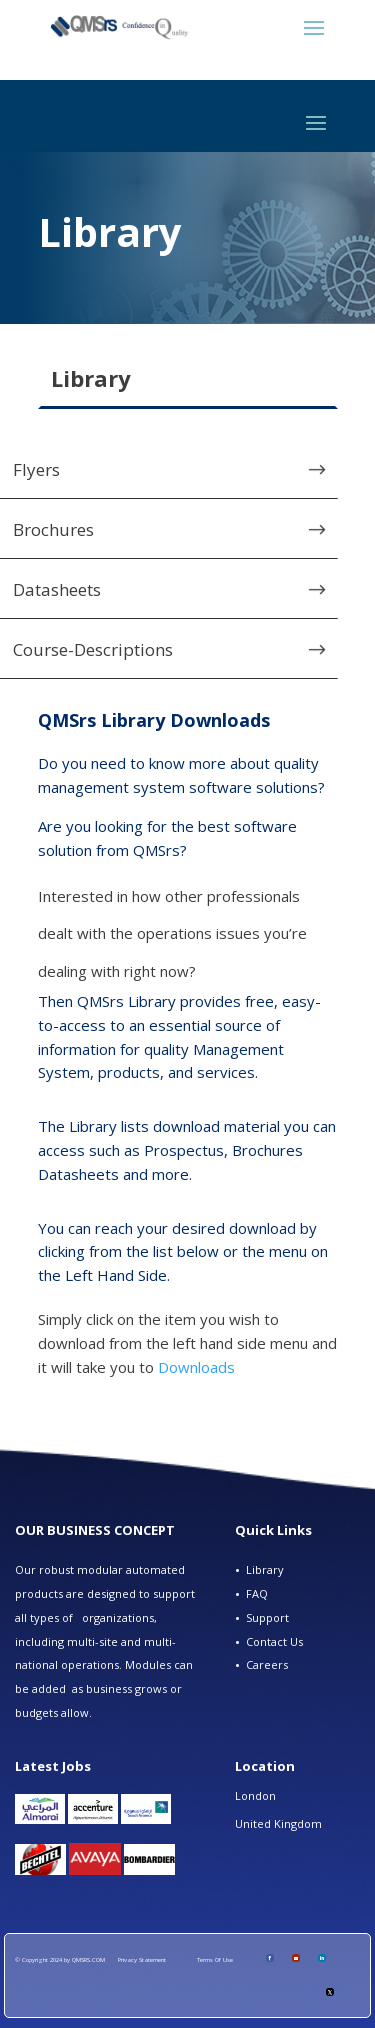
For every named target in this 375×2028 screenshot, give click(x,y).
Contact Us (274, 1641)
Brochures (53, 529)
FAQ (257, 1593)
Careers (267, 1664)
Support (267, 1617)
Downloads (196, 1367)
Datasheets (57, 589)
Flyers (36, 469)
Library (265, 1569)
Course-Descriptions (93, 649)
